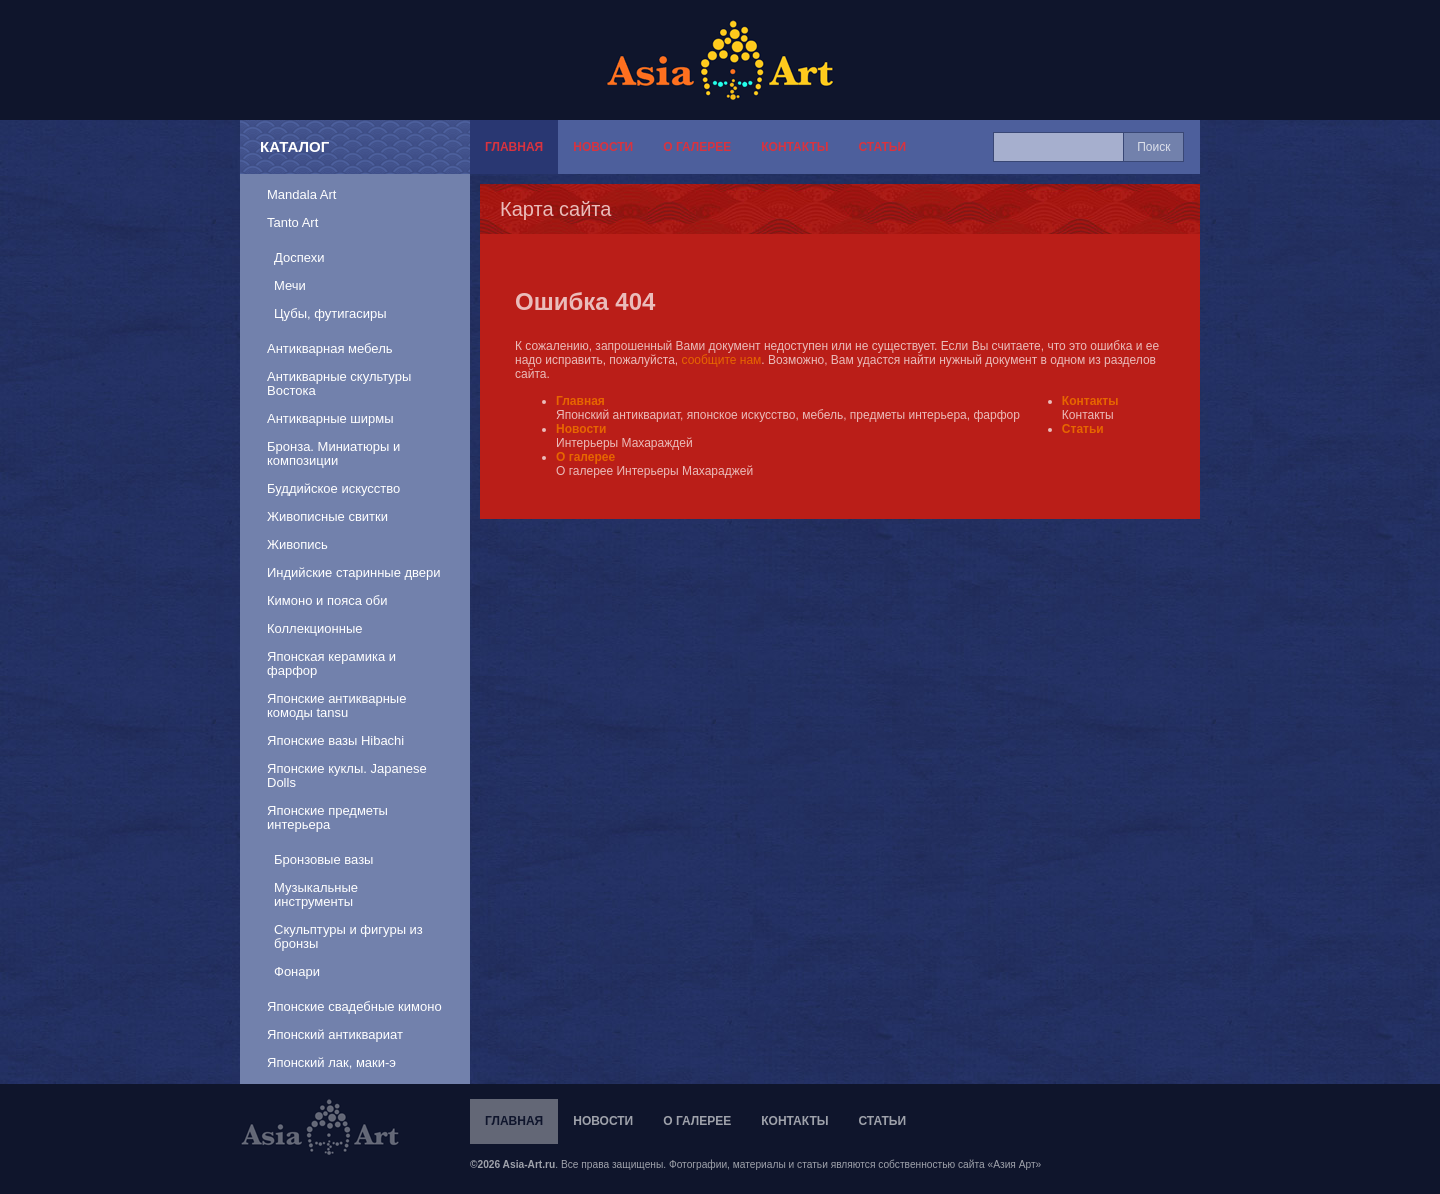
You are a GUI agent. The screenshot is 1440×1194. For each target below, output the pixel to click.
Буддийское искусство (333, 488)
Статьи (882, 147)
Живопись (297, 544)
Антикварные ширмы (330, 418)
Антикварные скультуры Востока (339, 383)
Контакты (794, 147)
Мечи (290, 285)
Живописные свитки (327, 516)
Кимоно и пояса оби (327, 600)
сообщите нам (722, 360)
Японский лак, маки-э (331, 1062)
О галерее (697, 147)
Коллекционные (314, 628)
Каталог (294, 146)
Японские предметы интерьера (327, 817)
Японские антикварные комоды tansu (336, 705)
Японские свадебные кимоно (354, 1006)
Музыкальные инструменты (316, 894)
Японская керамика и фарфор (331, 663)
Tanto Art (292, 222)
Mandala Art (301, 194)
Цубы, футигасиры (330, 313)
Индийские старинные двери (354, 572)
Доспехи (299, 257)
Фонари (297, 971)
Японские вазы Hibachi (335, 740)
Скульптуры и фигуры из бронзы (348, 936)
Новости (603, 147)
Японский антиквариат (335, 1034)
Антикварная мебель (330, 348)
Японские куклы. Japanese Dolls (347, 775)
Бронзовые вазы (323, 859)
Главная (514, 147)
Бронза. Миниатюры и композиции (333, 453)
